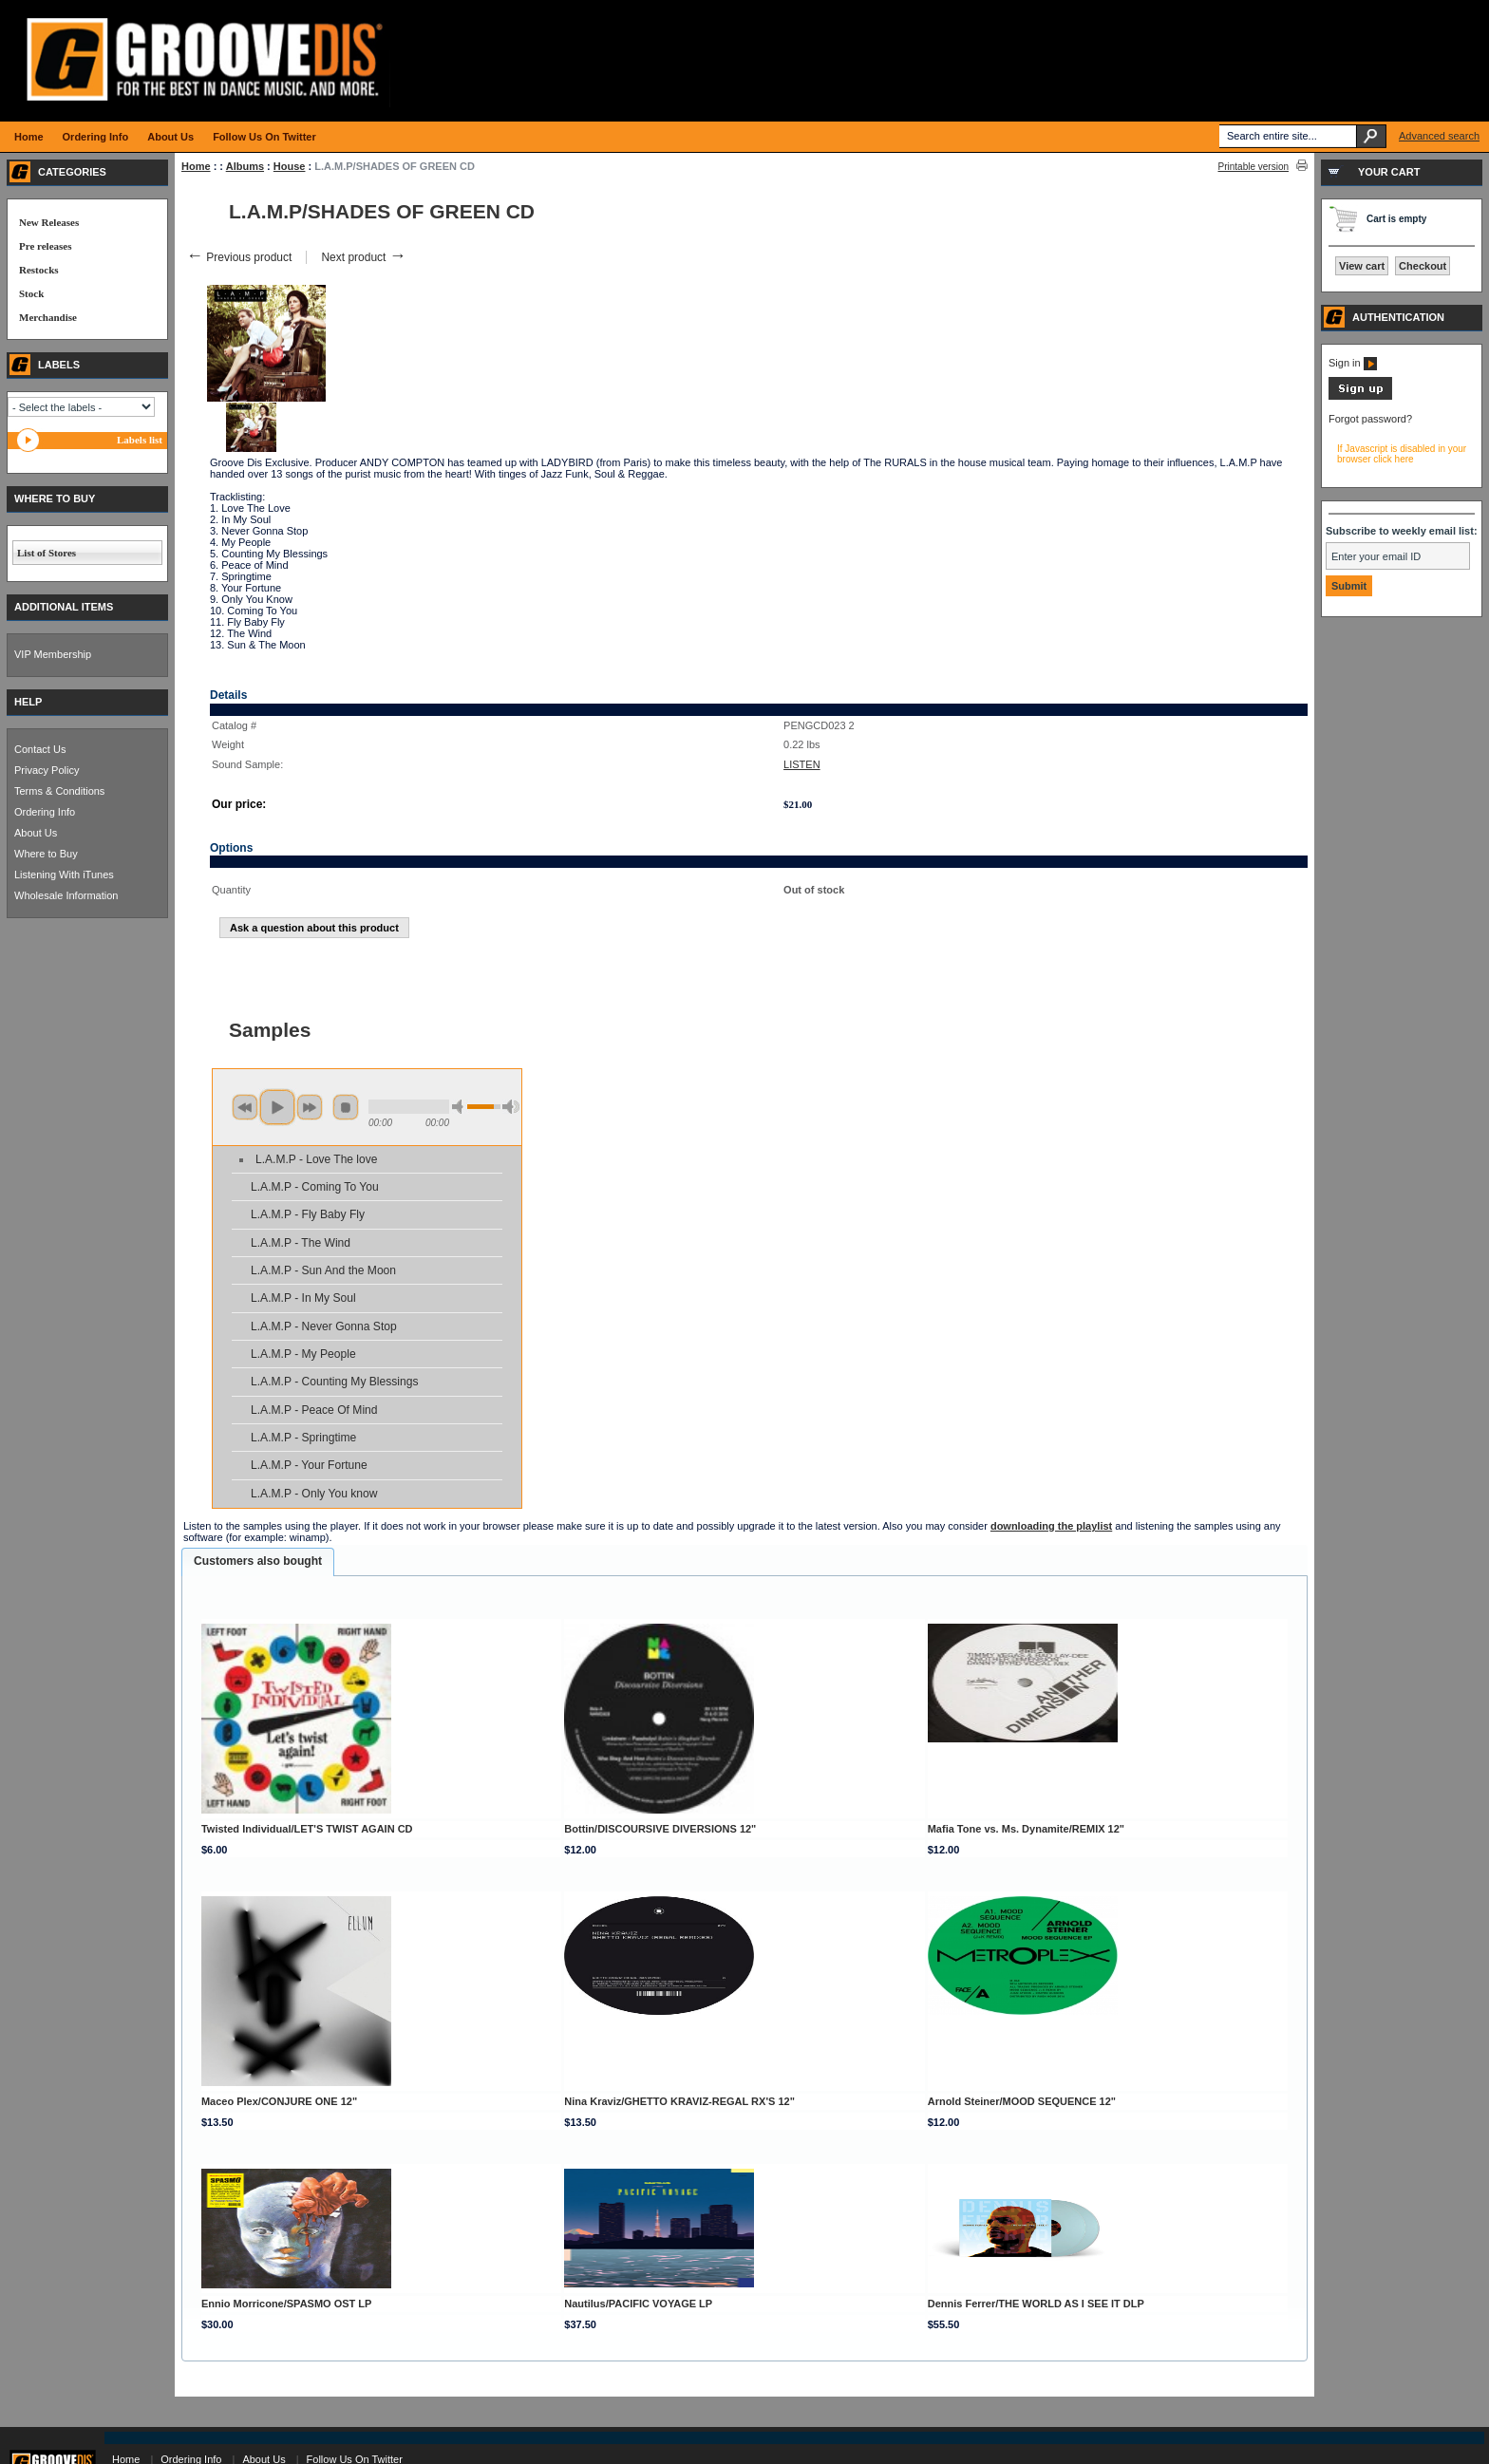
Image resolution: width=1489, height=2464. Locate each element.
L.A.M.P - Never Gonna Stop (324, 1326)
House (289, 166)
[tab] (257, 1562)
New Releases (49, 222)
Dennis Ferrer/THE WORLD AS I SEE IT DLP (1036, 2303)
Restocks (39, 269)
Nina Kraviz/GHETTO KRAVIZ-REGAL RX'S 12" (679, 2101)
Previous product (239, 257)
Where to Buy (46, 853)
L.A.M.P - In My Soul (303, 1298)
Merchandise (48, 317)
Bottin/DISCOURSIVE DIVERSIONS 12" (660, 1828)
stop (345, 1107)
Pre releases (45, 246)
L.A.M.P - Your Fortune (309, 1465)
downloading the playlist (1051, 1526)
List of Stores (46, 552)
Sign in (1353, 362)
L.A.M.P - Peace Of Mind (314, 1410)
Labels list (139, 439)
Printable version (1253, 166)
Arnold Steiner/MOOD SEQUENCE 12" (1022, 2101)
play (277, 1107)
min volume (460, 1107)
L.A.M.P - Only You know (314, 1493)
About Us (35, 832)
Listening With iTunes (64, 874)
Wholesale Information (66, 895)
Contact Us (40, 749)
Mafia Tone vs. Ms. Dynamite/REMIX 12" (1026, 1828)
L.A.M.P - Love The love (316, 1159)
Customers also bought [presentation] (258, 1561)
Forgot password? (1370, 418)
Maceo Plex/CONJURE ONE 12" (279, 2101)
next (309, 1107)
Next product (363, 257)
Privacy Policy (46, 770)
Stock (31, 293)
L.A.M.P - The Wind (300, 1243)
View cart (1362, 266)
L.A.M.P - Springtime (303, 1437)
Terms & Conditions (59, 791)
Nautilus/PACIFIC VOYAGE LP (638, 2303)
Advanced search (1439, 135)
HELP (28, 701)
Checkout (1422, 266)
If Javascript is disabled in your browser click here (1401, 453)
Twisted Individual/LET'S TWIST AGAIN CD (307, 1828)
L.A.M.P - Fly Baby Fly (308, 1214)
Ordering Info (44, 812)
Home (196, 166)
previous (245, 1107)
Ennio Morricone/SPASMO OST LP (286, 2303)
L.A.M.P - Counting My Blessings (335, 1381)
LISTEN (801, 764)
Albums (245, 166)
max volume (510, 1107)
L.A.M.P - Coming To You (315, 1187)
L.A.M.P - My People (303, 1354)
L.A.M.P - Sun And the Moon (323, 1270)
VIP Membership (52, 654)
